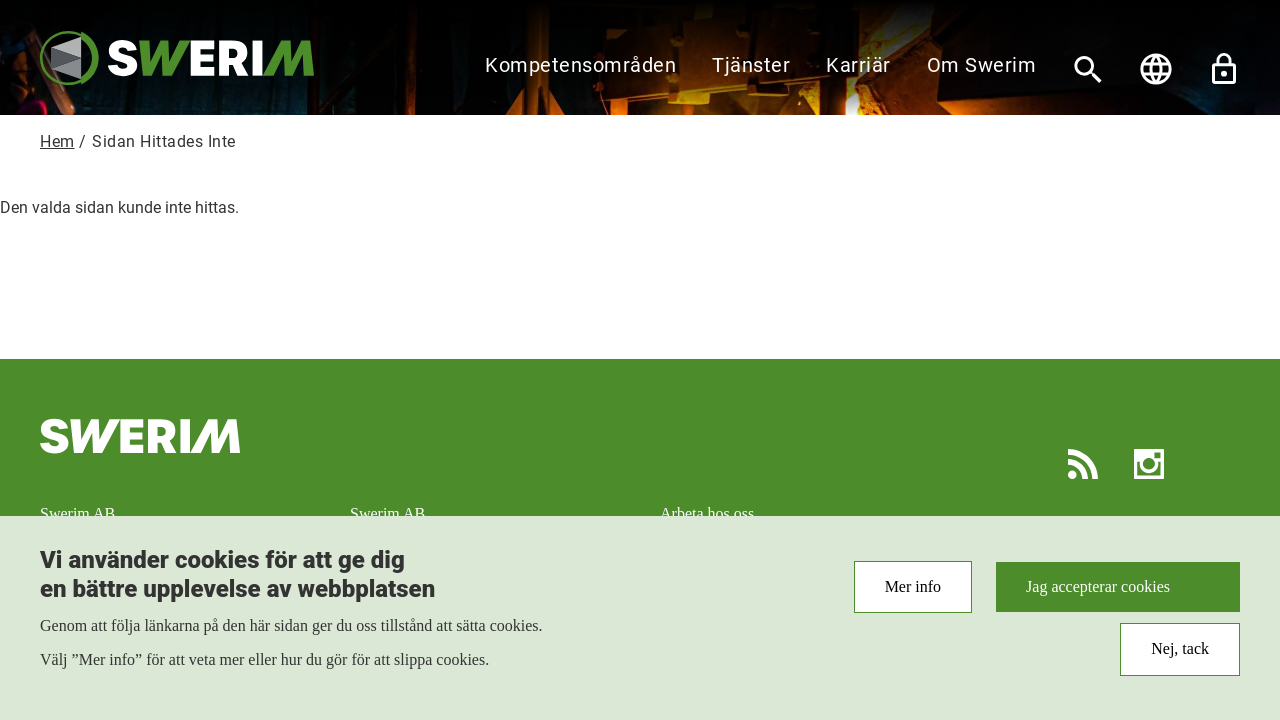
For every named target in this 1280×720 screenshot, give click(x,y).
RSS (1083, 464)
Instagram (1149, 464)
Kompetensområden (580, 65)
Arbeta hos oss (707, 513)
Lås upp (1224, 69)
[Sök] (1088, 69)
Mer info (913, 596)
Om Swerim (982, 65)
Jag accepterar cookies (1098, 596)
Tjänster (751, 65)
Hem (57, 141)
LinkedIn (1215, 464)
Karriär (858, 65)
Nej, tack (1180, 658)
